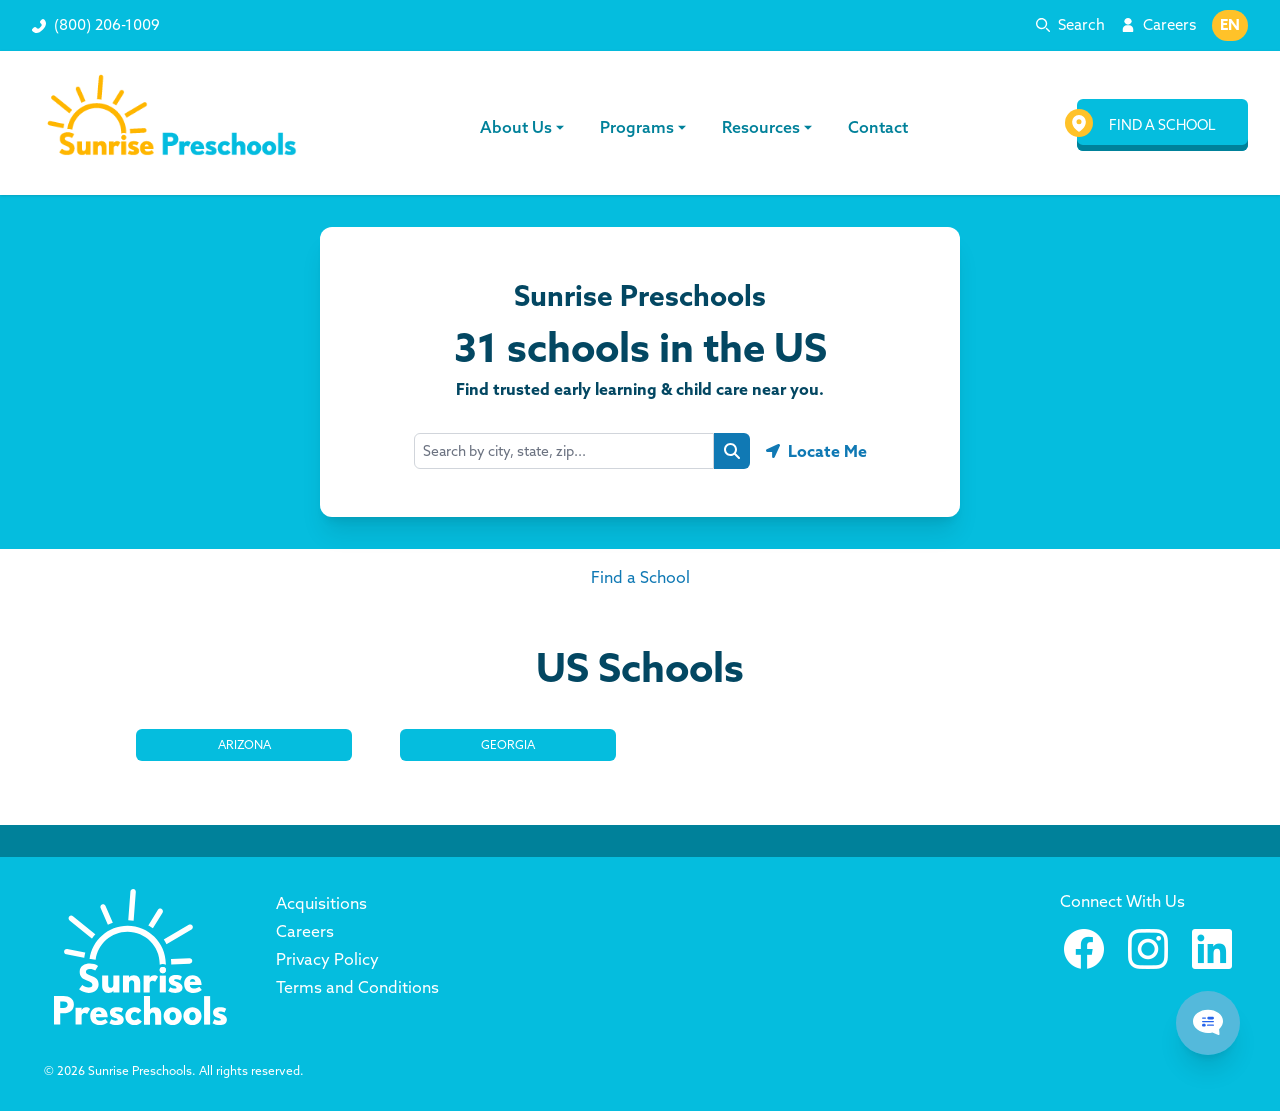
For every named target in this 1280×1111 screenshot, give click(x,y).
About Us (524, 127)
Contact (876, 127)
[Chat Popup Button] (1208, 1023)
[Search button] (732, 451)
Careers (1169, 24)
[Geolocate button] (816, 451)
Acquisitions (321, 903)
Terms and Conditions (357, 987)
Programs (644, 127)
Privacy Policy (327, 959)
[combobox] (564, 451)
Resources (768, 127)
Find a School (640, 577)
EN (1230, 24)
